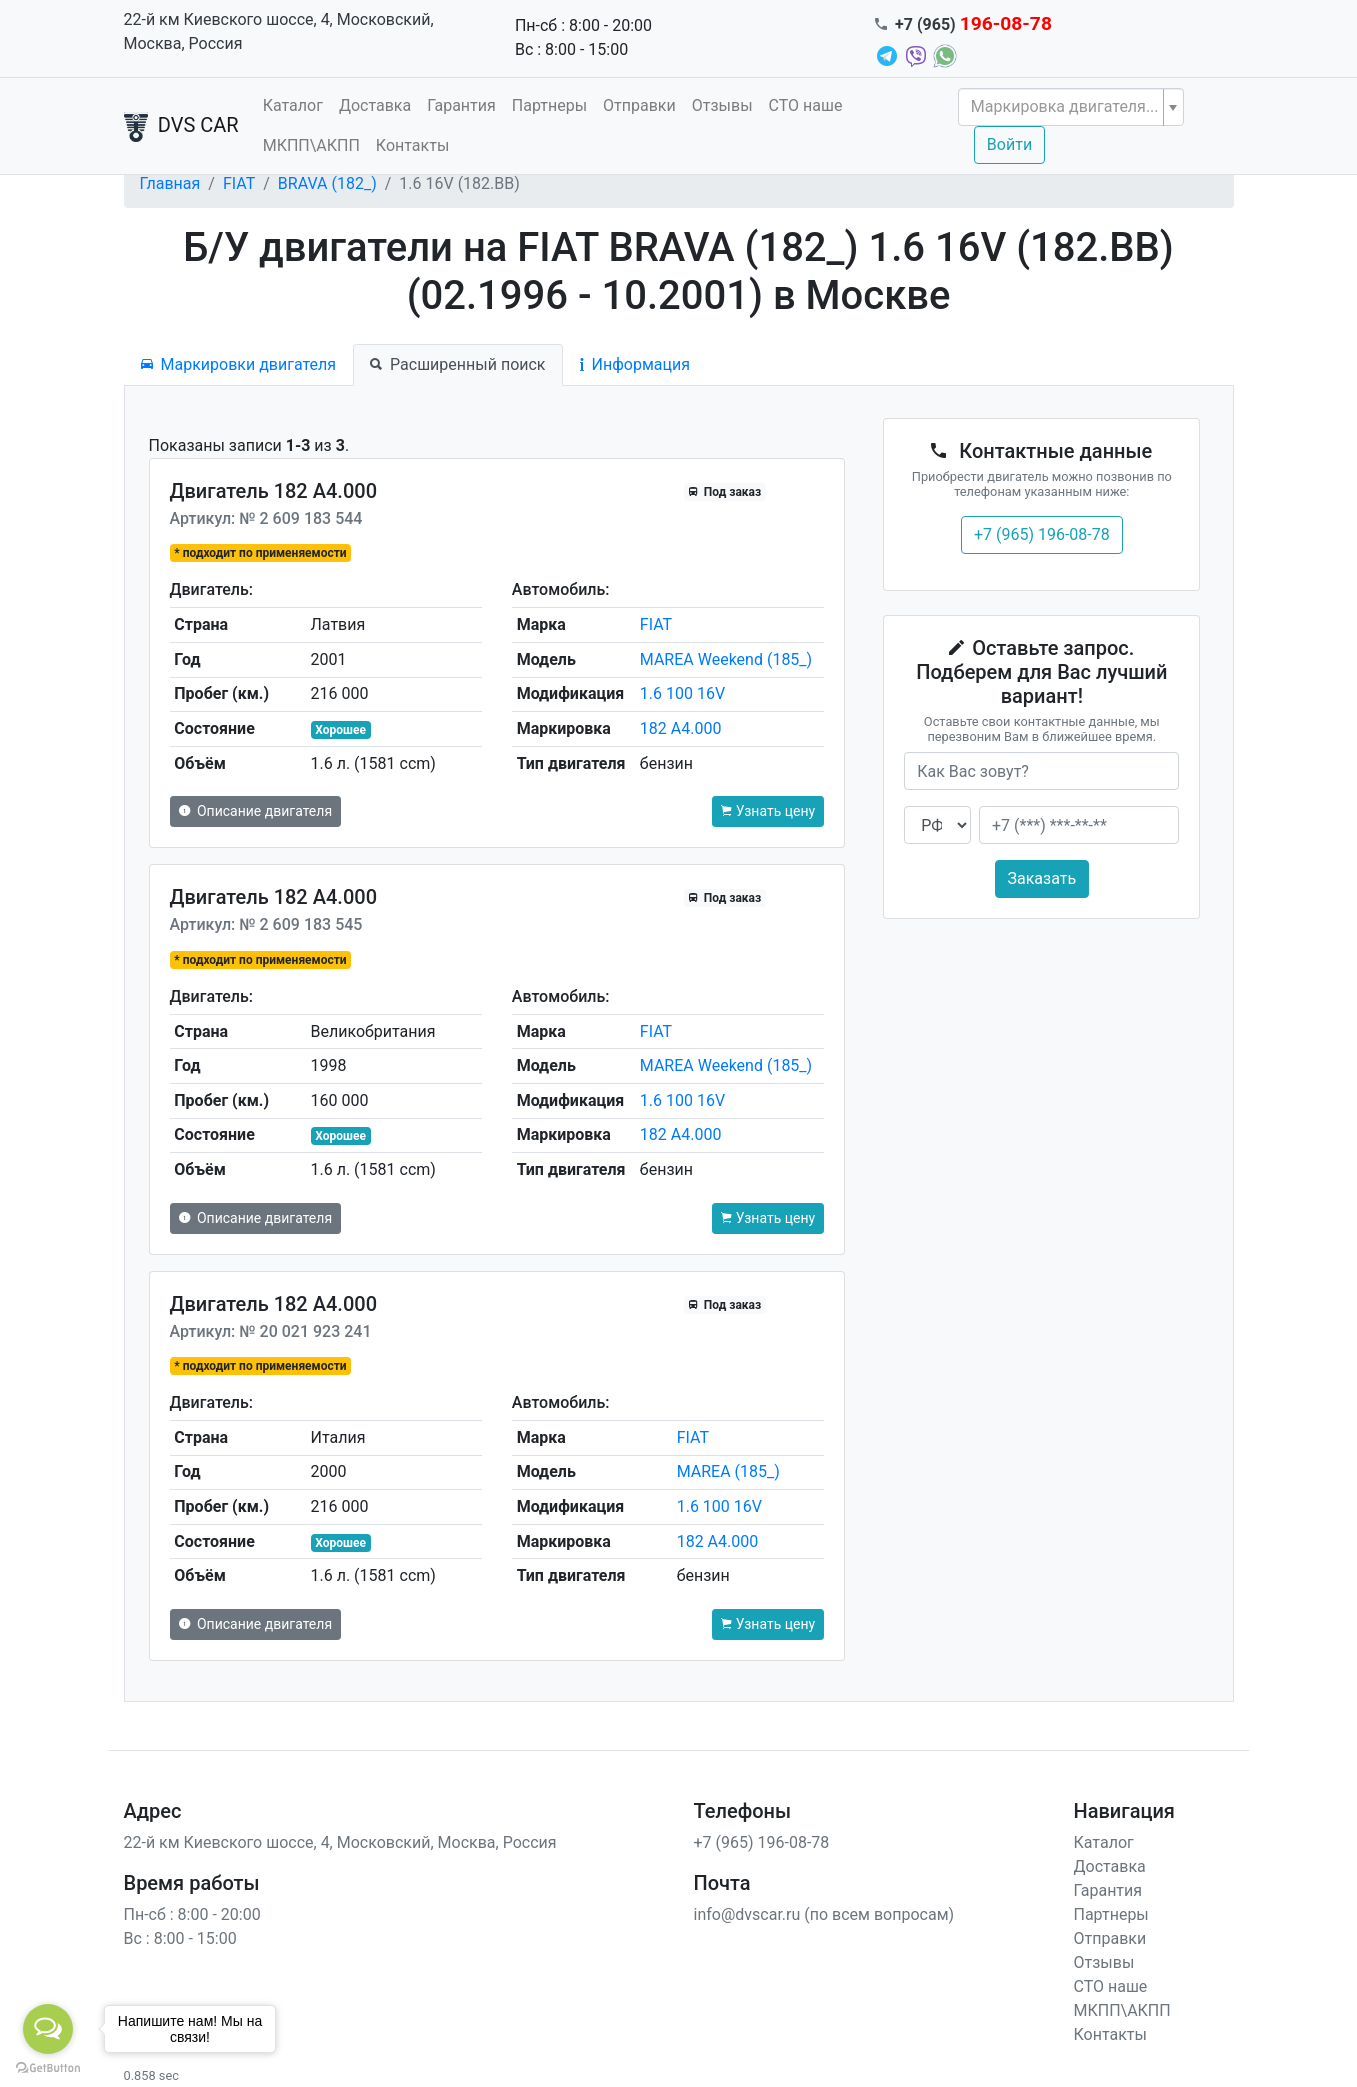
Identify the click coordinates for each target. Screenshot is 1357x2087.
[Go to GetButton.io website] (48, 2067)
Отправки (639, 105)
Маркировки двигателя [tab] (239, 364)
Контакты (412, 145)
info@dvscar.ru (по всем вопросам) (824, 1914)
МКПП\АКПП (311, 145)
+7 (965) (973, 24)
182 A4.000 (681, 728)
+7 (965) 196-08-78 (1042, 534)
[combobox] (1071, 107)
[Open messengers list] (48, 2029)
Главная (170, 183)
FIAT (239, 183)
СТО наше (806, 105)
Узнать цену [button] (768, 811)
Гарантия (461, 105)
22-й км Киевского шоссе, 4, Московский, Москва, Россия (279, 31)
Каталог (293, 105)
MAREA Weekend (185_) (726, 659)
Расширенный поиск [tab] (457, 364)
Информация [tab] (635, 364)
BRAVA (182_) (327, 183)
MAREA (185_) (728, 1471)
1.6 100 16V (682, 693)
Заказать (1042, 878)
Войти (1009, 144)
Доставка (375, 105)
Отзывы (722, 105)
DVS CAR (181, 127)
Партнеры (549, 105)
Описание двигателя (256, 811)
